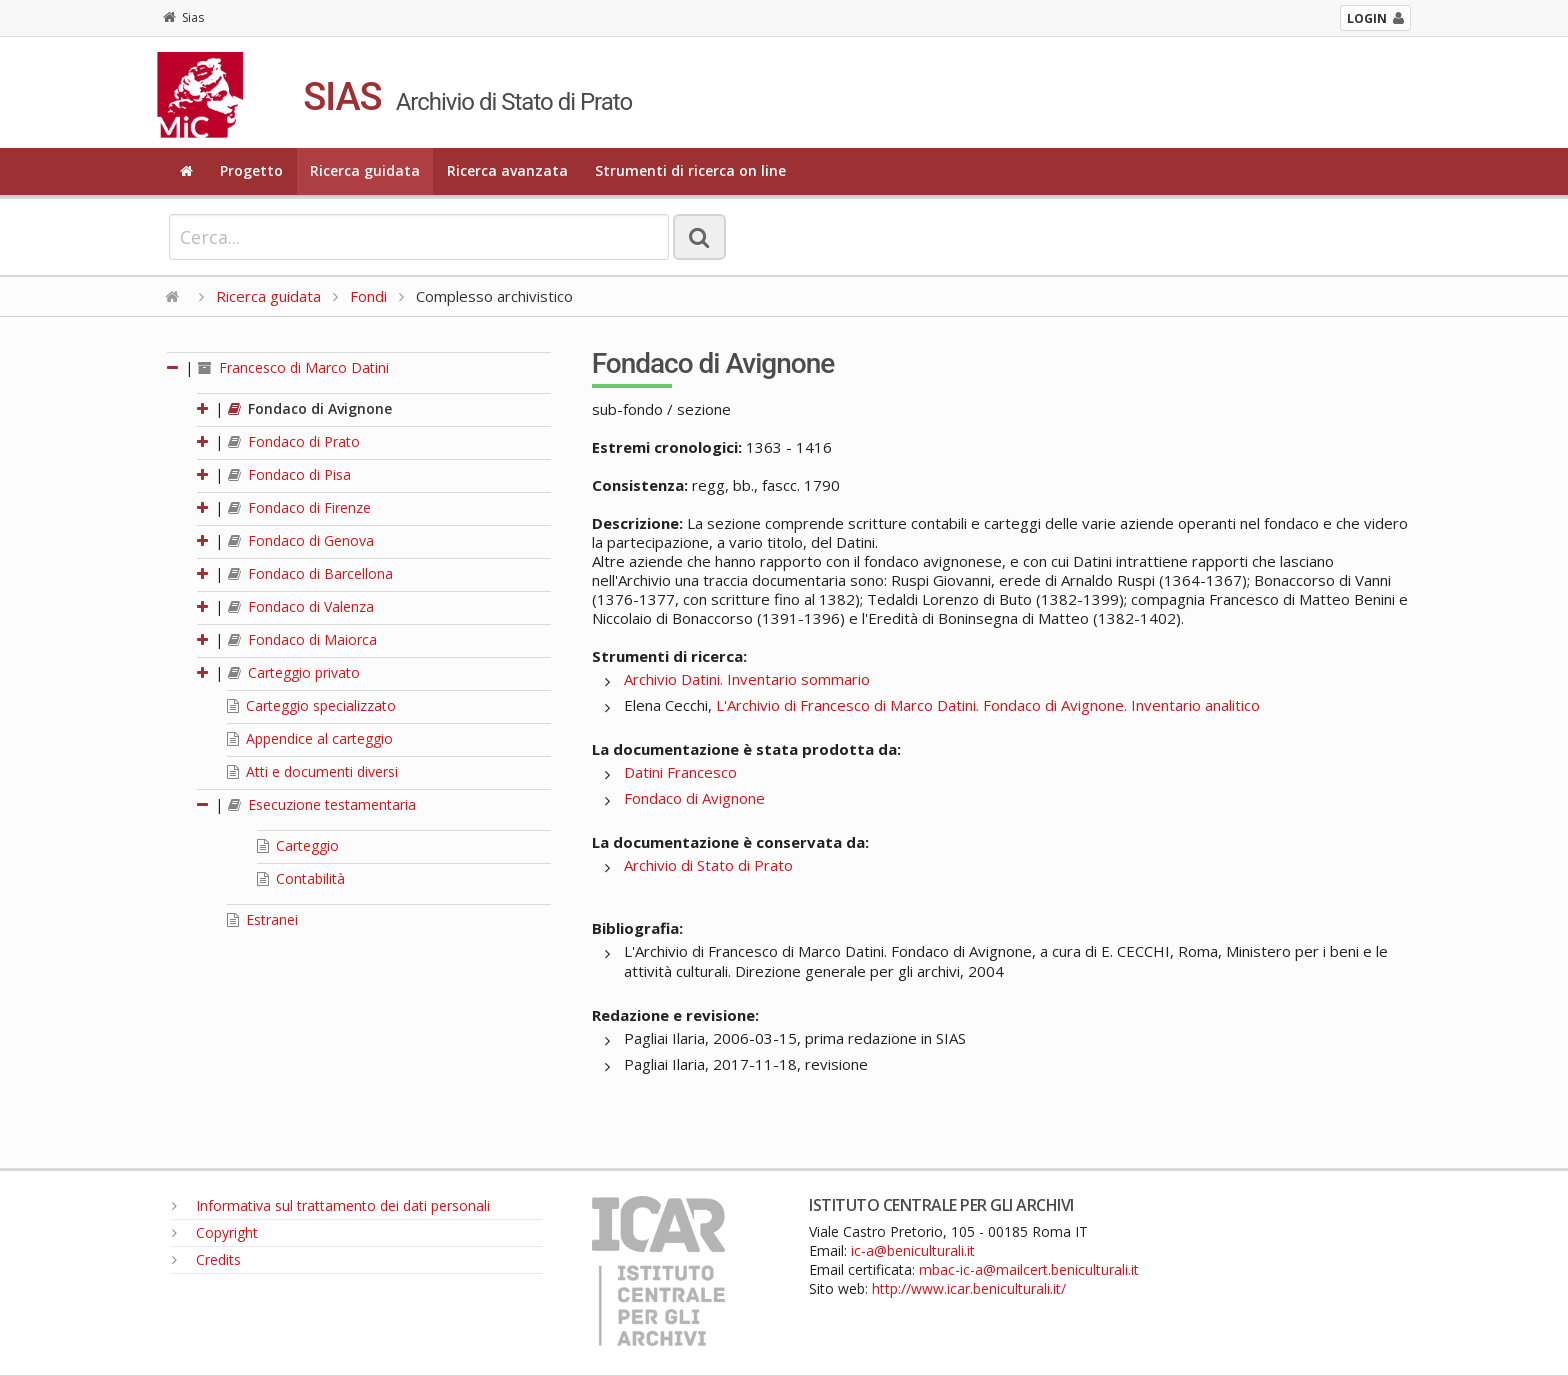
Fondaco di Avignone (310, 408)
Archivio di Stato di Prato (708, 865)
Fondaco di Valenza (301, 606)
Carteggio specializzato (311, 705)
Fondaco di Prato (294, 441)
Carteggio (298, 845)
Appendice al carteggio (310, 738)
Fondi (368, 296)
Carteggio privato (294, 672)
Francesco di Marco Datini (293, 367)
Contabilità (301, 878)
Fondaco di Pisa (289, 474)
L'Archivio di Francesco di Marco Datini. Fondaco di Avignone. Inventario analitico (988, 705)
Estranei (262, 919)
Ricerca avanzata (507, 170)
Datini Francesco (680, 772)
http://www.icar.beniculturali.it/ (969, 1288)
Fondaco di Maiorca (302, 639)
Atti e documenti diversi (312, 771)
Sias (183, 17)
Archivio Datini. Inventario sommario (747, 679)
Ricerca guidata (365, 170)
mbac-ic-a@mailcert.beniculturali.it (1029, 1269)
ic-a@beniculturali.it (913, 1250)
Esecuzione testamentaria (322, 804)
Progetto (251, 170)
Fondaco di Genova (301, 540)
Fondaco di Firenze (299, 507)
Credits (206, 1259)
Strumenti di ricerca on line (690, 170)
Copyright (215, 1232)
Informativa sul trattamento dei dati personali (331, 1205)
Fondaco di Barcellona (310, 573)
